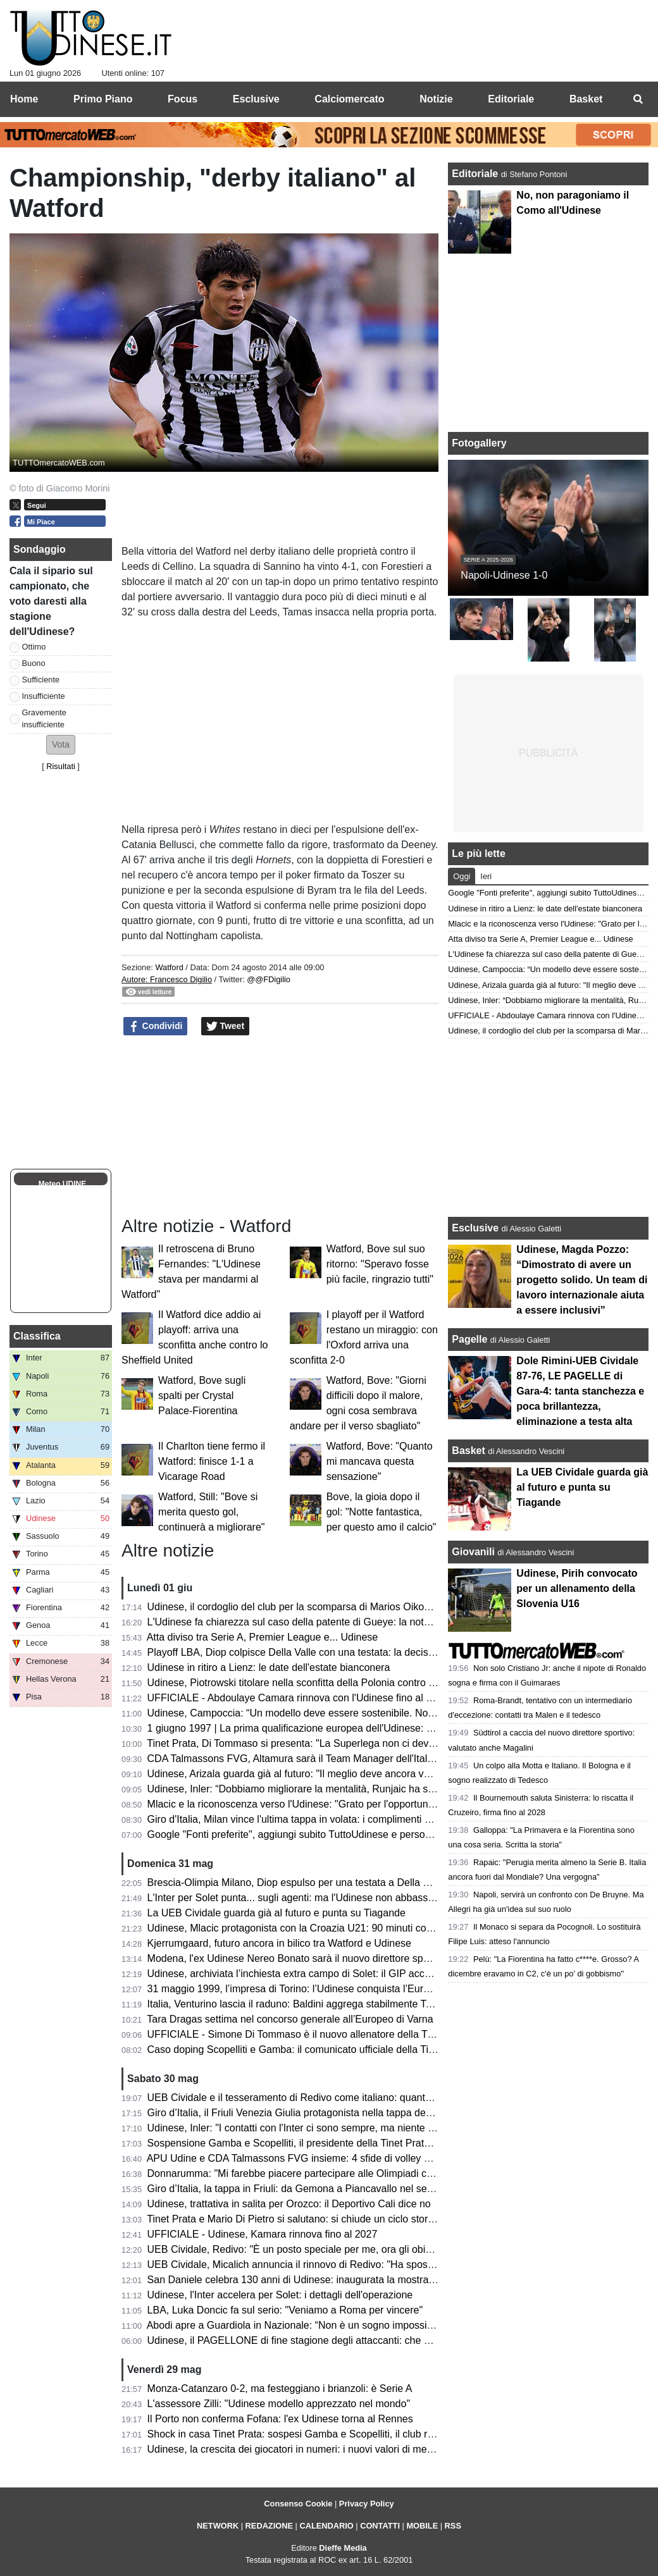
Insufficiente (43, 696)
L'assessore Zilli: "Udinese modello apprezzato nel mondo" (279, 2403)
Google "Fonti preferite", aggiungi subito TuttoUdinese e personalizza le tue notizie (331, 1834)
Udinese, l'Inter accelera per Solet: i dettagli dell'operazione (280, 2294)
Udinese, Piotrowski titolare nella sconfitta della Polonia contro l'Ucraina (307, 1682)
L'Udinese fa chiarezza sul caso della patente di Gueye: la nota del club (307, 1622)
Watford (169, 967)
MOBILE (422, 2525)
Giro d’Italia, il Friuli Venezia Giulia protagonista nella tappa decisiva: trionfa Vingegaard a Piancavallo (374, 2112)
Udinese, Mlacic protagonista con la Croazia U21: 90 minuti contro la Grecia (317, 1928)
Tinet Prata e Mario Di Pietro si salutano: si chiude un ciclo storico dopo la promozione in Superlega (369, 2219)
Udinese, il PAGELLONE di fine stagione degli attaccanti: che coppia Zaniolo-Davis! (334, 2340)
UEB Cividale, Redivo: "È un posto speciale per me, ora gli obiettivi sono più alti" (327, 2249)
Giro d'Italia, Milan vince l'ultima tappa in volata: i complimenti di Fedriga (308, 1819)
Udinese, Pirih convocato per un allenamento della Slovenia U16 (576, 1588)
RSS (453, 2525)
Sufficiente (41, 679)
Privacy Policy (366, 2503)
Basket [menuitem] (585, 99)
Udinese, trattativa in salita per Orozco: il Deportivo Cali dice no (289, 2203)
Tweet (225, 1026)
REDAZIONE (269, 2525)
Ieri (486, 876)
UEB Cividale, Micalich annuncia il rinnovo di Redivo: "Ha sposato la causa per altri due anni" (355, 2264)
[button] (60, 745)
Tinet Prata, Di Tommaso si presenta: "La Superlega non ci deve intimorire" (314, 1743)
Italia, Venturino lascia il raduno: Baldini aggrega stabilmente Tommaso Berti (317, 2004)
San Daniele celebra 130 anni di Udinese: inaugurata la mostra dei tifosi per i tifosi (331, 2279)
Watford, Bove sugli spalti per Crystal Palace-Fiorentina (201, 1395)
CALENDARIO (326, 2525)
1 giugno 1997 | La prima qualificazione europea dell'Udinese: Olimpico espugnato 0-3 (340, 1728)
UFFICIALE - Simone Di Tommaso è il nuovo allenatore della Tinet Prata (309, 2034)
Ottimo (34, 646)
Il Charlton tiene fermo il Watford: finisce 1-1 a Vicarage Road (211, 1461)
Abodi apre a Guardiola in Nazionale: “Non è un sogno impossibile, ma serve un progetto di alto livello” (376, 2325)
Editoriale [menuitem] (511, 99)
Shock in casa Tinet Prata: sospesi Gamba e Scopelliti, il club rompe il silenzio (322, 2434)
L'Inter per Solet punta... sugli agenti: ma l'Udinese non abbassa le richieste (316, 1897)
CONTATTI (380, 2525)
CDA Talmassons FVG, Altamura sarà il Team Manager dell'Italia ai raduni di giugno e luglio (351, 1758)
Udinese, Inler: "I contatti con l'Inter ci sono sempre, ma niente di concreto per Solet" (336, 2128)
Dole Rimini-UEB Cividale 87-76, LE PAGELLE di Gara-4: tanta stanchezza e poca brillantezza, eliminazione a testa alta (580, 1391)
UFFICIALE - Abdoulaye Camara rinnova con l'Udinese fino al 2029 (298, 1697)
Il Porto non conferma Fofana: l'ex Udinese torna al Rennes (280, 2418)
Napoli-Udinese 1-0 (504, 575)
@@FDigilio (268, 979)
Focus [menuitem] (182, 99)
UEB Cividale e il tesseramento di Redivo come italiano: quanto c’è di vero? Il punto (334, 2097)
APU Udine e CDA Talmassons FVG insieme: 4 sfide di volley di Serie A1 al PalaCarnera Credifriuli (368, 2158)
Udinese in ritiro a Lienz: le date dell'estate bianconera (268, 1667)
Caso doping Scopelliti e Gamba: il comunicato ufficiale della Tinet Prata (308, 2049)
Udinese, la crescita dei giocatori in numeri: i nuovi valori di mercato (298, 2449)
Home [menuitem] (24, 99)
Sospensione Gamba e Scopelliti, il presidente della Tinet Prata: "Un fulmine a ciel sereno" (349, 2143)
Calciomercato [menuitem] (349, 99)
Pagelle (469, 1339)
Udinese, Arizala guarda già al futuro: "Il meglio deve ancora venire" (298, 1773)
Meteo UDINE (62, 1184)
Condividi (155, 1026)
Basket (468, 1450)
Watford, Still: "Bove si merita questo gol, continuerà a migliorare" (211, 1511)
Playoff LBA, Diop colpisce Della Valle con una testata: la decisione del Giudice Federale (345, 1652)
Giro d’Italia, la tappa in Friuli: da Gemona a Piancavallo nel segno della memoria (329, 2188)
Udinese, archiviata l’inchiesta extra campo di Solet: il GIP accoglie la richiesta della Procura (353, 1973)
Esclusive (475, 1228)
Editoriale (476, 173)
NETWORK (218, 2525)
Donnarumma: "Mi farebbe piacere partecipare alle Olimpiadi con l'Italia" (308, 2173)
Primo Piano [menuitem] (102, 99)
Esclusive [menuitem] (256, 99)
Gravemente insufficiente (44, 718)
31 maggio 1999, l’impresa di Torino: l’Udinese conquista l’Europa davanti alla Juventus (342, 1988)
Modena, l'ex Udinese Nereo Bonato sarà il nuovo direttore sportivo (297, 1958)
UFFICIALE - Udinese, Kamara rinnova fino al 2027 (262, 2234)
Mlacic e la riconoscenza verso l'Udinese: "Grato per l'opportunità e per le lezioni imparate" (350, 1804)
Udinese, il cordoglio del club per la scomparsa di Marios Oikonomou (301, 1606)
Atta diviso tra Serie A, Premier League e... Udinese (262, 1637)
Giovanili (473, 1551)
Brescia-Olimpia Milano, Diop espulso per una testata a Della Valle (296, 1882)
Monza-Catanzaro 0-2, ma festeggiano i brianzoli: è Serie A (280, 2388)
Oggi (461, 876)
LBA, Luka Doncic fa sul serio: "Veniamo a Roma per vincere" (285, 2310)
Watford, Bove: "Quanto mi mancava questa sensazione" (379, 1461)
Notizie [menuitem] (435, 99)
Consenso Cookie (298, 2503)
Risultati (60, 766)
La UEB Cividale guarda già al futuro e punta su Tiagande (276, 1912)
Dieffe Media (342, 2548)
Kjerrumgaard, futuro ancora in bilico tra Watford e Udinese (279, 1943)
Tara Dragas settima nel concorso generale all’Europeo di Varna (290, 2019)
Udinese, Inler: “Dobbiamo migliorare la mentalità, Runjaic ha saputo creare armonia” (337, 1789)
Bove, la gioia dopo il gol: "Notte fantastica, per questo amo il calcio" (381, 1511)
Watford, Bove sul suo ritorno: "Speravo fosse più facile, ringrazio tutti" (379, 1264)
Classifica (37, 1336)
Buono (34, 663)
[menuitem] (638, 99)
